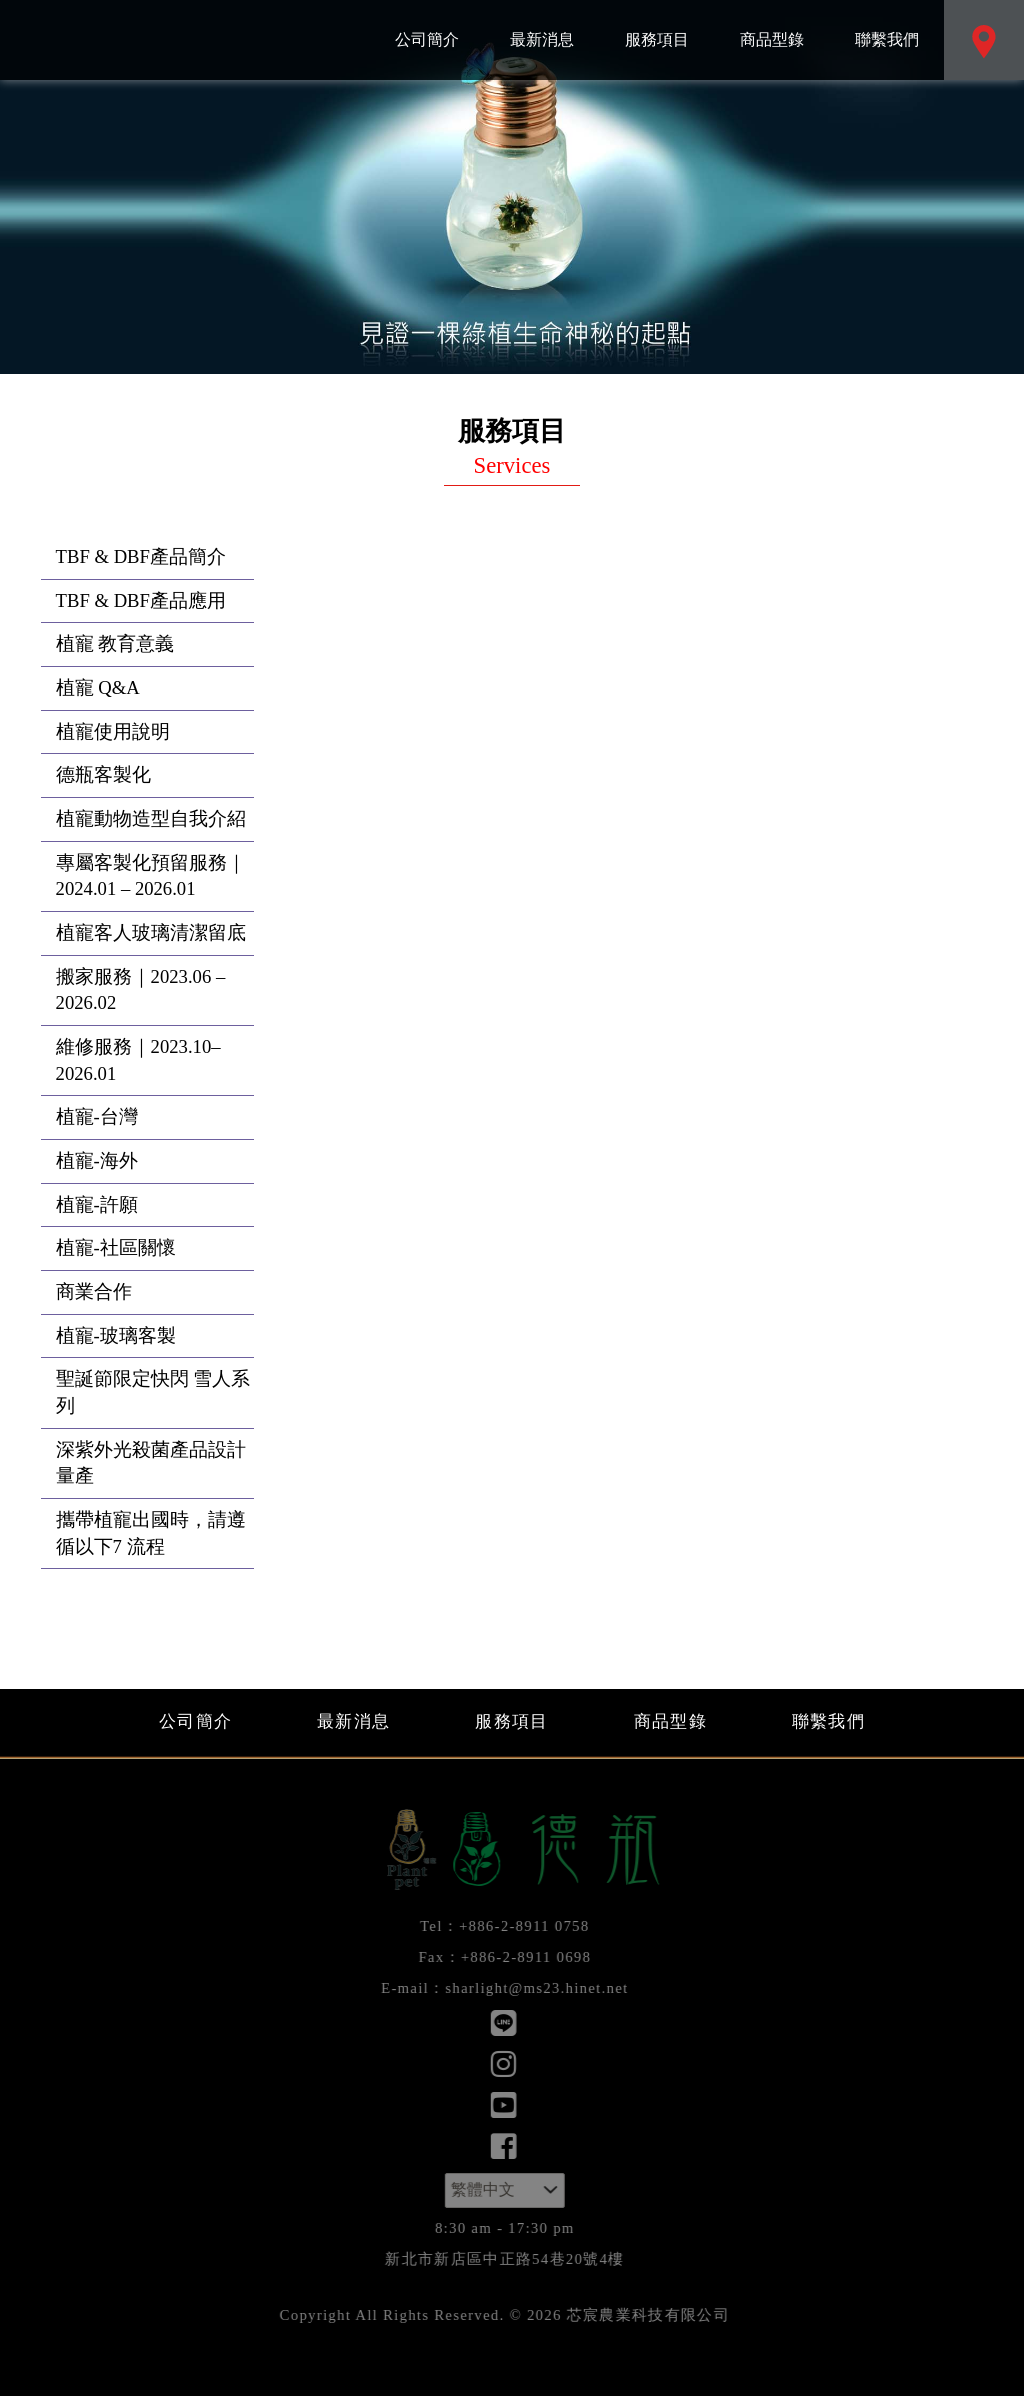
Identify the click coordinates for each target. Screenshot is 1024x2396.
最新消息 (541, 24)
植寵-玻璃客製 (116, 1335)
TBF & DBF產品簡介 (141, 556)
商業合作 (94, 1291)
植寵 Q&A (98, 687)
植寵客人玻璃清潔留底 (151, 932)
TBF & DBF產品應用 (141, 600)
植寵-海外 (97, 1160)
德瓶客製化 (103, 774)
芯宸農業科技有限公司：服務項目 (175, 40)
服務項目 (656, 24)
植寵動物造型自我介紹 (151, 818)
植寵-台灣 (97, 1116)
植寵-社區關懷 (116, 1247)
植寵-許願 (97, 1204)
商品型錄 (771, 24)
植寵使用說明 (113, 731)
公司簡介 (426, 24)
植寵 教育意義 (115, 643)
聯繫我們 (886, 24)
